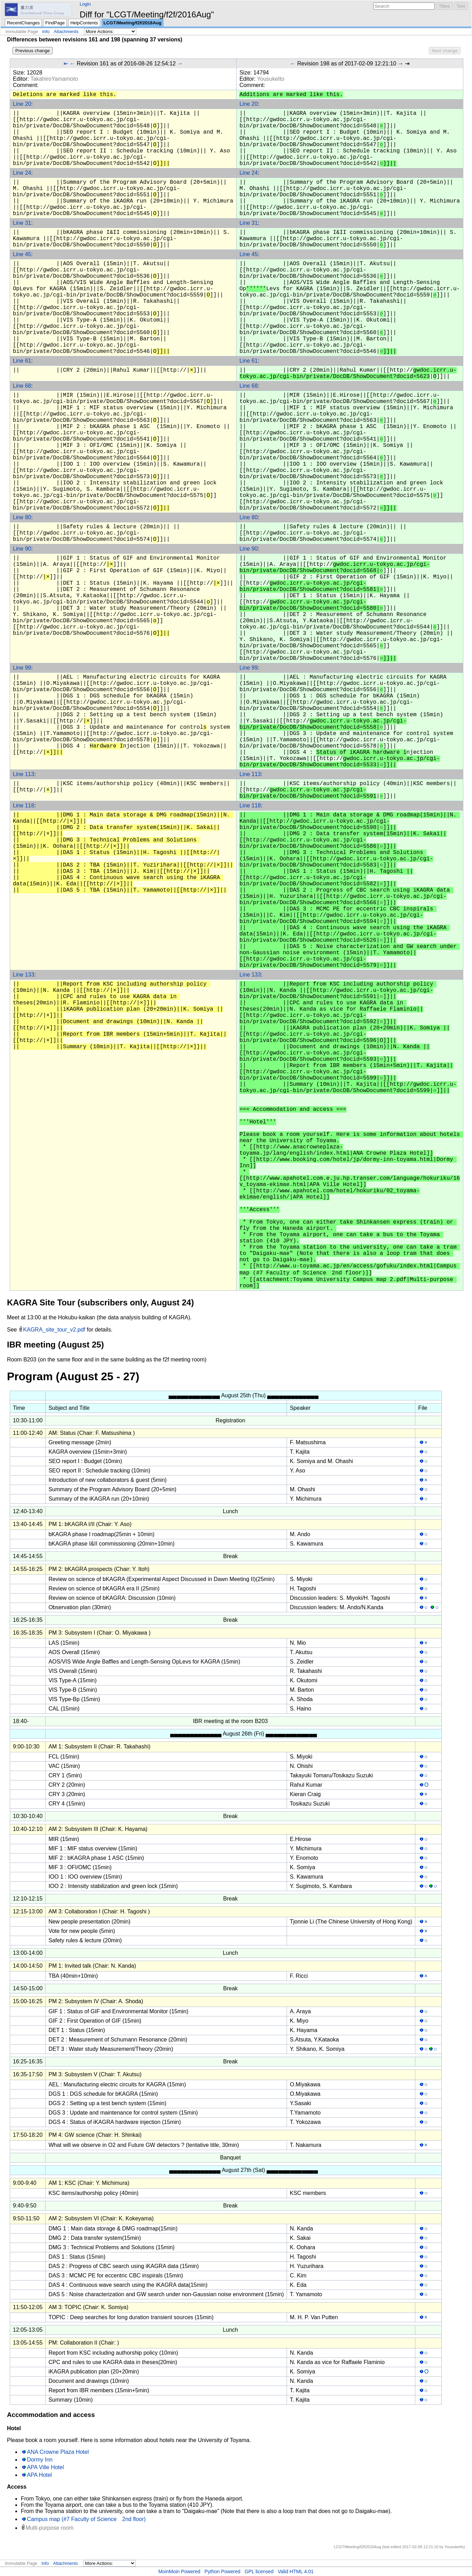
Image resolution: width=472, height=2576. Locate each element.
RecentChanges (23, 22)
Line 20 (22, 104)
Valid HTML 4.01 (295, 2571)
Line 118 (23, 805)
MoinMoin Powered (179, 2571)
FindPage (55, 22)
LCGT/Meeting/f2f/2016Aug (133, 22)
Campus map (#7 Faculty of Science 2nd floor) (86, 2519)
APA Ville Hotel (45, 2467)
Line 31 (22, 223)
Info (45, 31)
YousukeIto (271, 79)
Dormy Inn (40, 2460)
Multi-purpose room (49, 2528)
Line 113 (23, 774)
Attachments (66, 31)
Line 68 (22, 386)
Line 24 (22, 173)
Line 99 (22, 668)
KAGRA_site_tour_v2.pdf (54, 1330)
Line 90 (22, 549)
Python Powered (222, 2571)
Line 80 (22, 517)
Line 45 (22, 254)
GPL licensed (259, 2571)
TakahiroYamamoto (54, 79)
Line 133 (23, 975)
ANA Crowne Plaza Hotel (58, 2452)
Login (85, 4)
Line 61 (22, 361)
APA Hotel (39, 2475)
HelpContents (84, 22)
